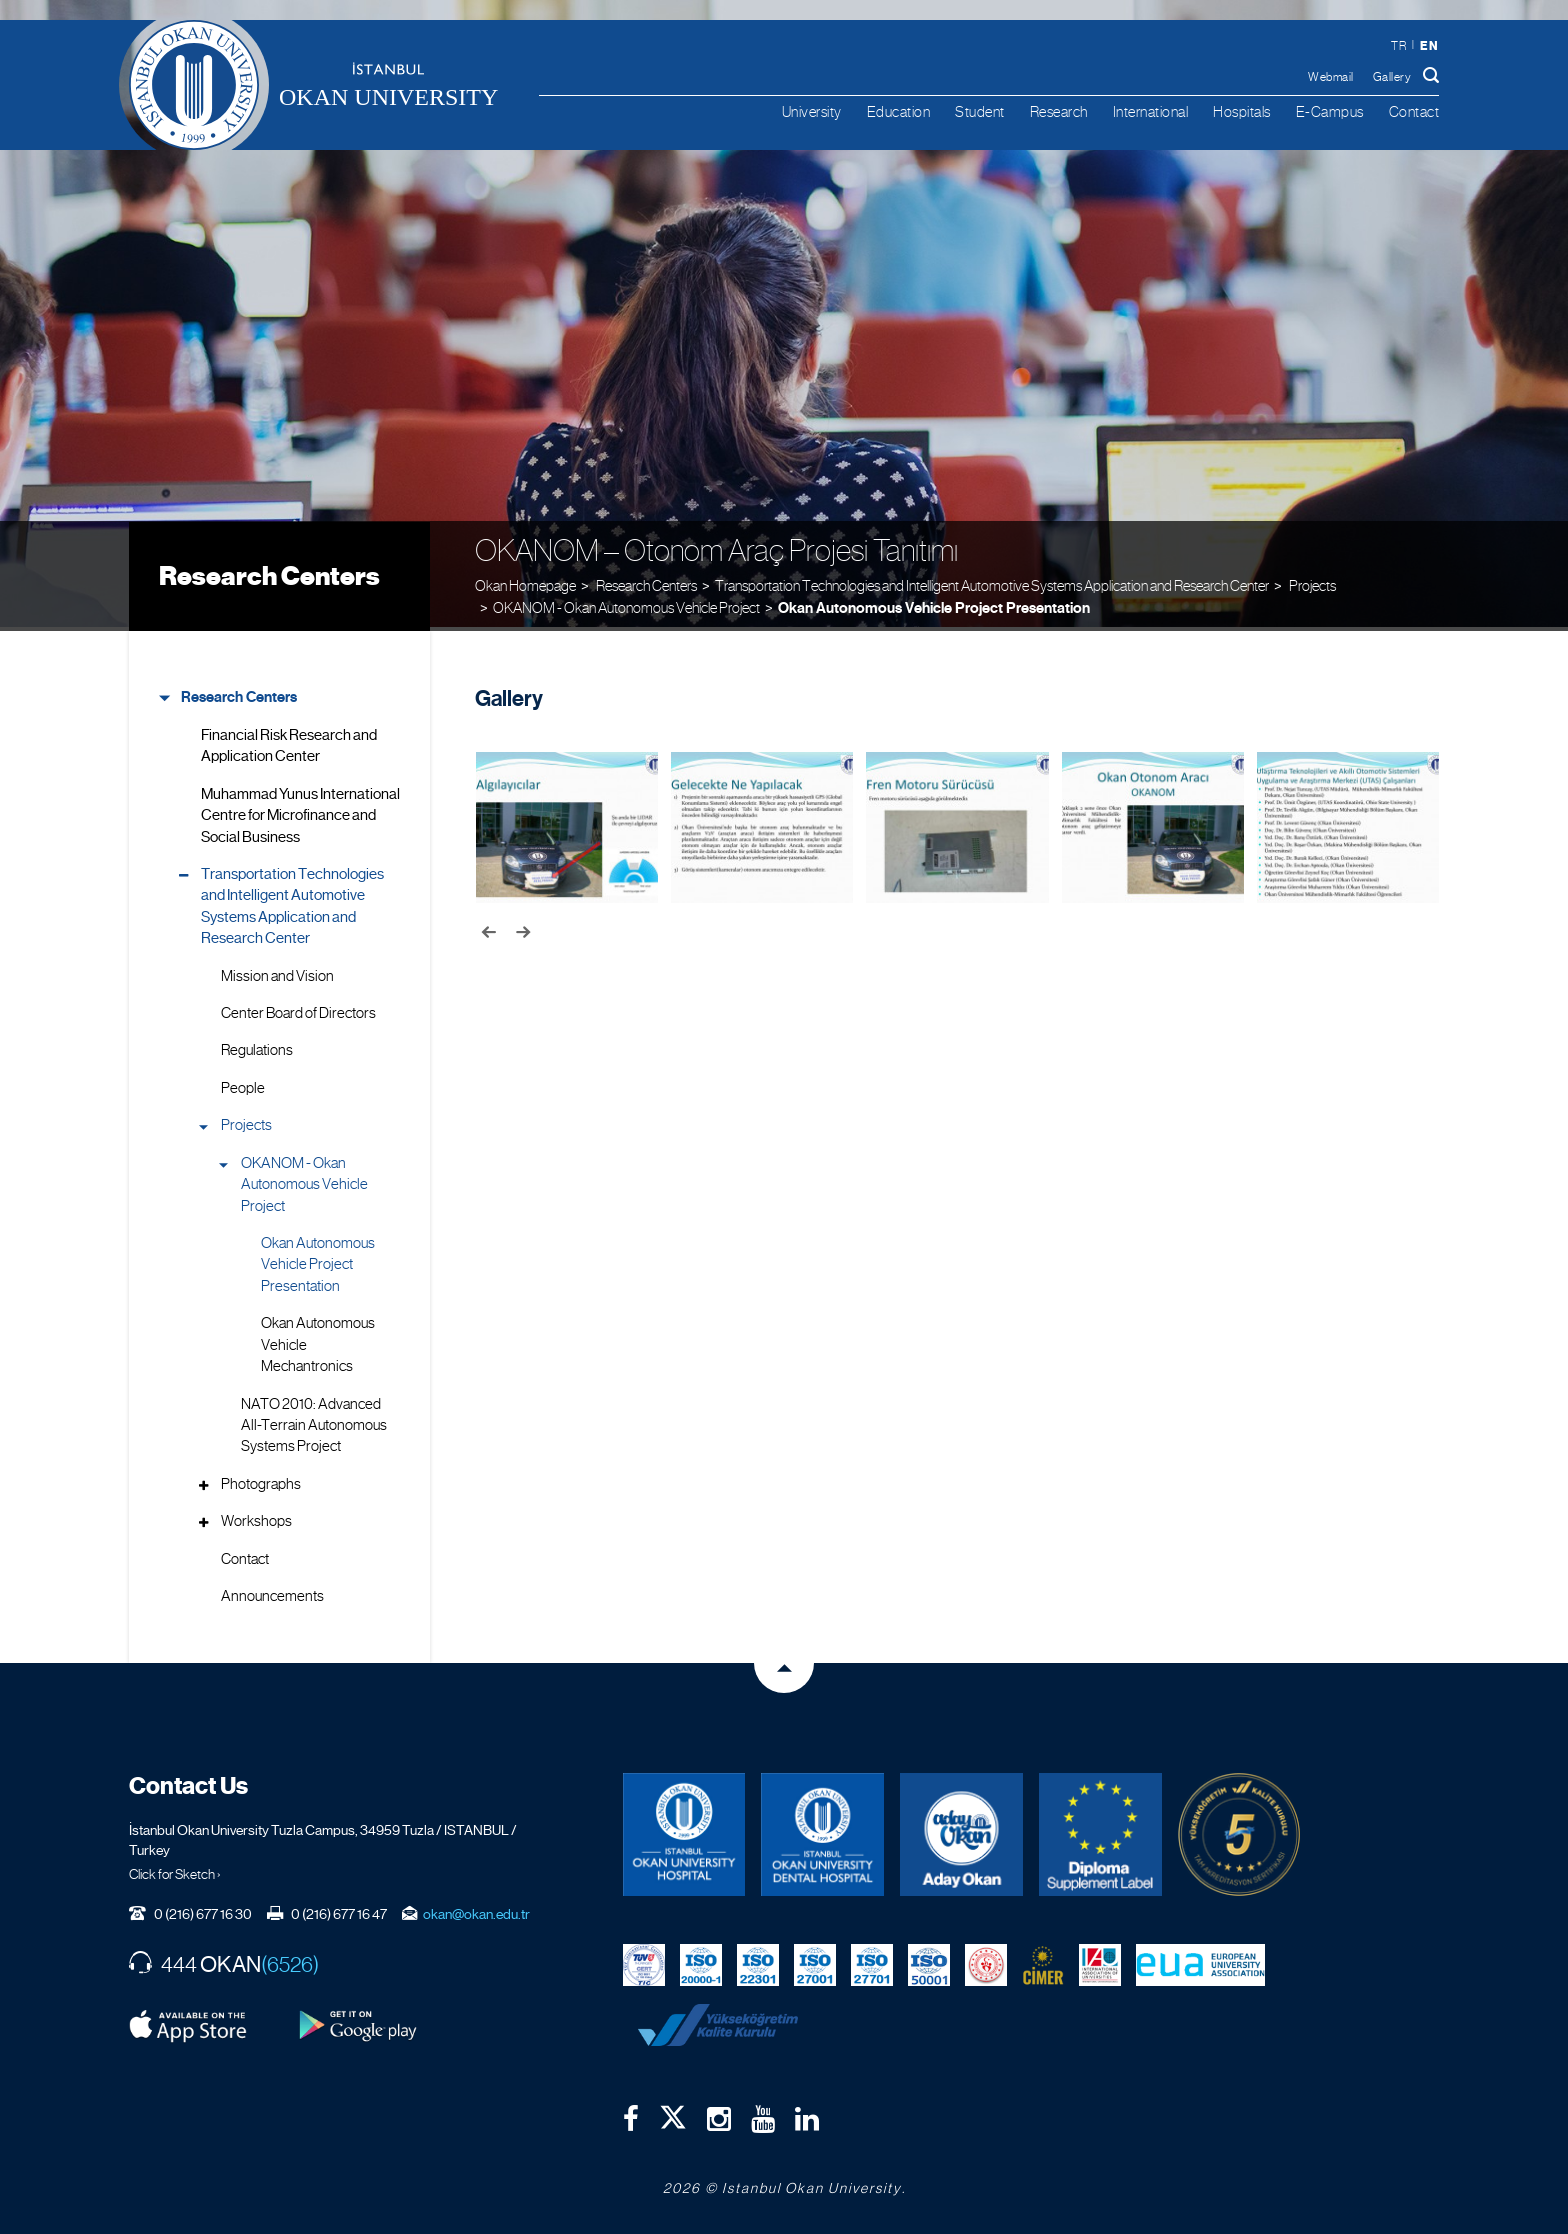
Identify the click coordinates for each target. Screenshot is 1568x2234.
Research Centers (269, 572)
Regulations (257, 1046)
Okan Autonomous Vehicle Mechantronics (318, 1340)
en (1429, 45)
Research (1059, 111)
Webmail (1331, 77)
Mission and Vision (277, 971)
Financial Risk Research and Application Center (289, 741)
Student (980, 111)
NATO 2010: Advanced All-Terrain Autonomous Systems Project (314, 1420)
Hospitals (1242, 111)
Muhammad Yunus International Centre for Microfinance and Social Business (300, 810)
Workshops (256, 1517)
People (243, 1084)
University (812, 111)
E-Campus (1330, 111)
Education (899, 111)
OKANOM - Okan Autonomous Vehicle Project (626, 603)
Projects (246, 1121)
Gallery (1392, 77)
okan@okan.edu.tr (476, 1910)
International (1151, 111)
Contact (1414, 111)
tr (1398, 46)
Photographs (261, 1480)
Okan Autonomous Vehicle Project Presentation (934, 604)
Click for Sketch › (175, 1870)
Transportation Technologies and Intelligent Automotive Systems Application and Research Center (992, 580)
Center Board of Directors (298, 1009)
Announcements (272, 1592)
